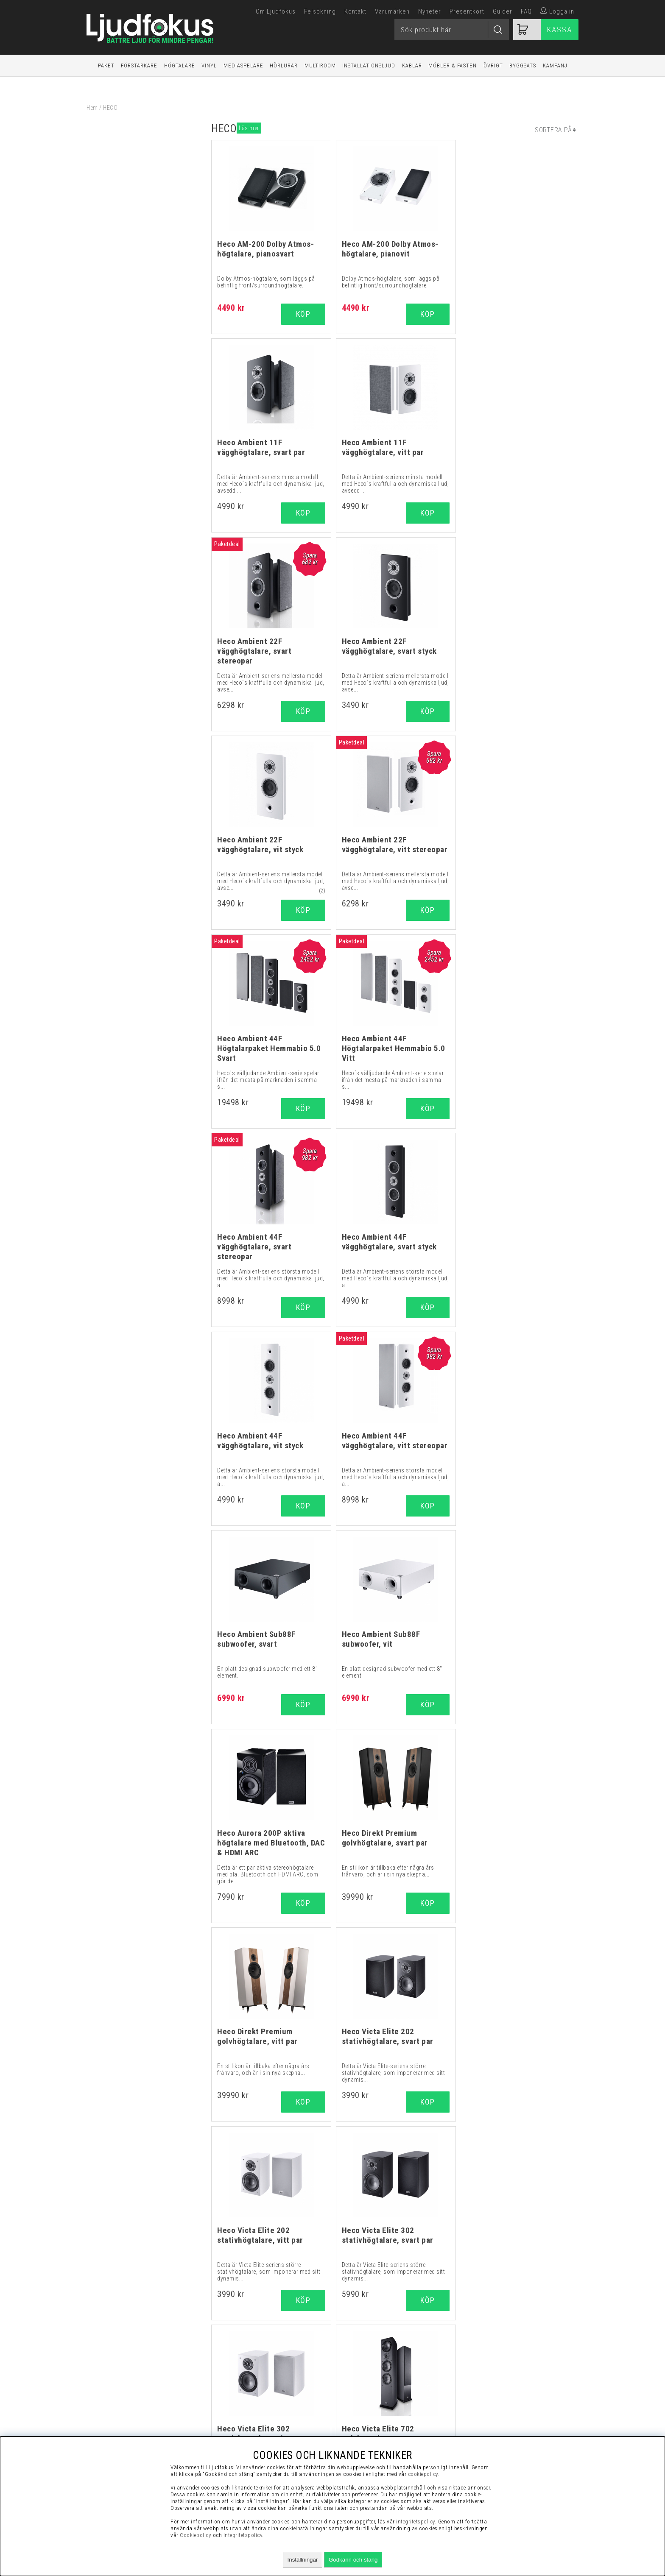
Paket (106, 65)
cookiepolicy (423, 2474)
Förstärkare (139, 65)
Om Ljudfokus (276, 11)
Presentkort (467, 11)
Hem (92, 107)
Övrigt (493, 65)
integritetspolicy (415, 2521)
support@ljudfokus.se (301, 2422)
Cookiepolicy (195, 2535)
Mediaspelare (243, 65)
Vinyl (209, 65)
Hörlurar (284, 65)
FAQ (526, 11)
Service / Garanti (499, 2412)
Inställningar (303, 2559)
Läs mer (249, 128)
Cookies (498, 2390)
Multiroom (320, 65)
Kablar (412, 65)
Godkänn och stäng (353, 2559)
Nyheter (429, 11)
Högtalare (179, 65)
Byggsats (522, 65)
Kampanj (555, 65)
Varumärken (392, 11)
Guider (502, 11)
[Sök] (451, 29)
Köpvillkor (499, 2348)
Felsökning (320, 11)
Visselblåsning (499, 2337)
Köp (426, 512)
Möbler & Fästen (452, 65)
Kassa (559, 29)
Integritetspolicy (499, 2380)
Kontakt (355, 11)
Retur (499, 2401)
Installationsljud (368, 65)
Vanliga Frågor (499, 2359)
